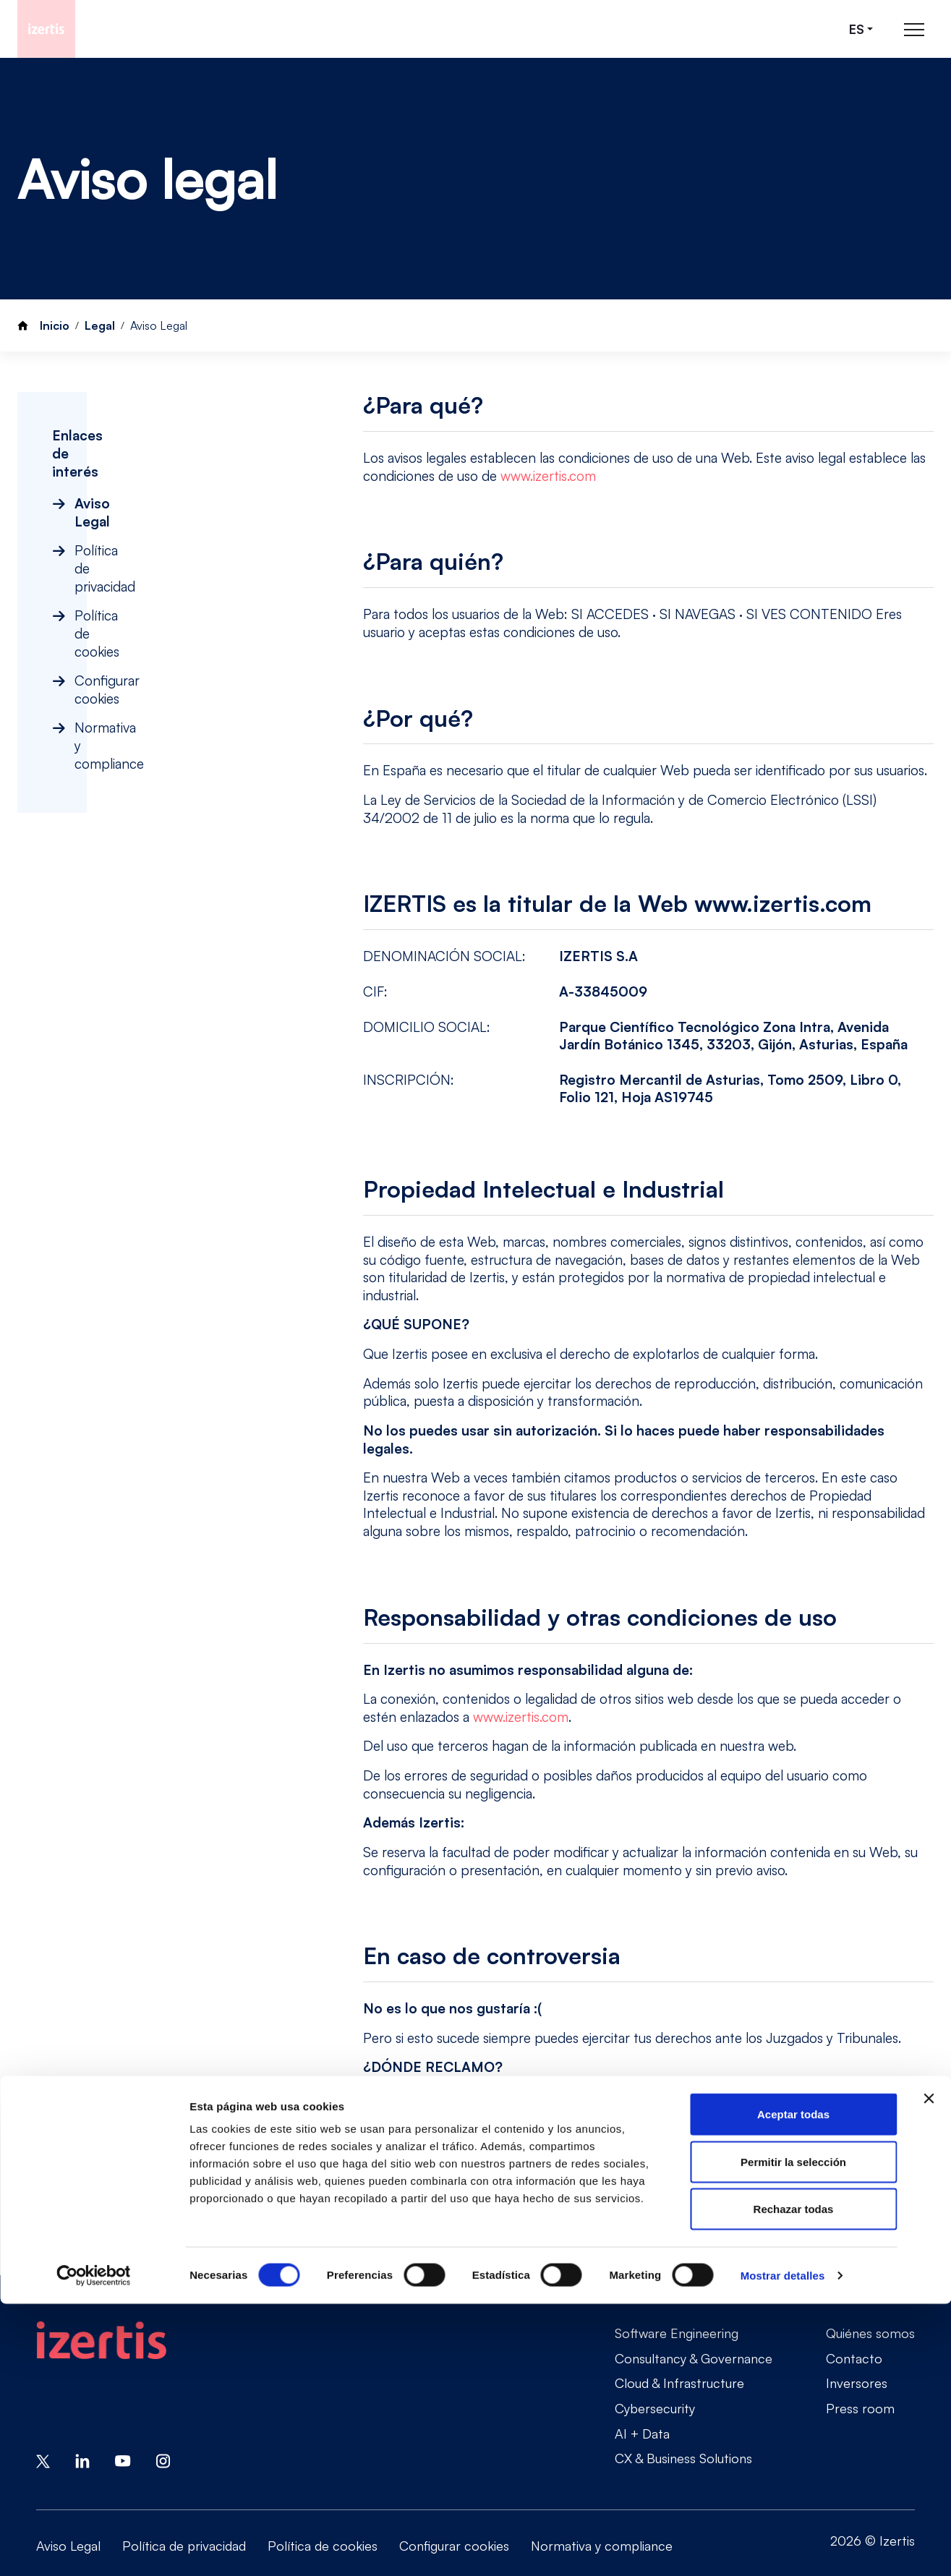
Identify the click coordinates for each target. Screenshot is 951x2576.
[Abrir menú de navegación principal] (914, 29)
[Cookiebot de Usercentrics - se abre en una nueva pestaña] (93, 2548)
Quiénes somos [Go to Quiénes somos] (870, 2333)
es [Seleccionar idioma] (856, 29)
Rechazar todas (794, 2481)
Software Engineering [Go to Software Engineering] (676, 2333)
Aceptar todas (793, 2386)
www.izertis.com (548, 476)
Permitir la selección (793, 2434)
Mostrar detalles (783, 2547)
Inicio (54, 325)
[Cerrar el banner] (929, 2371)
